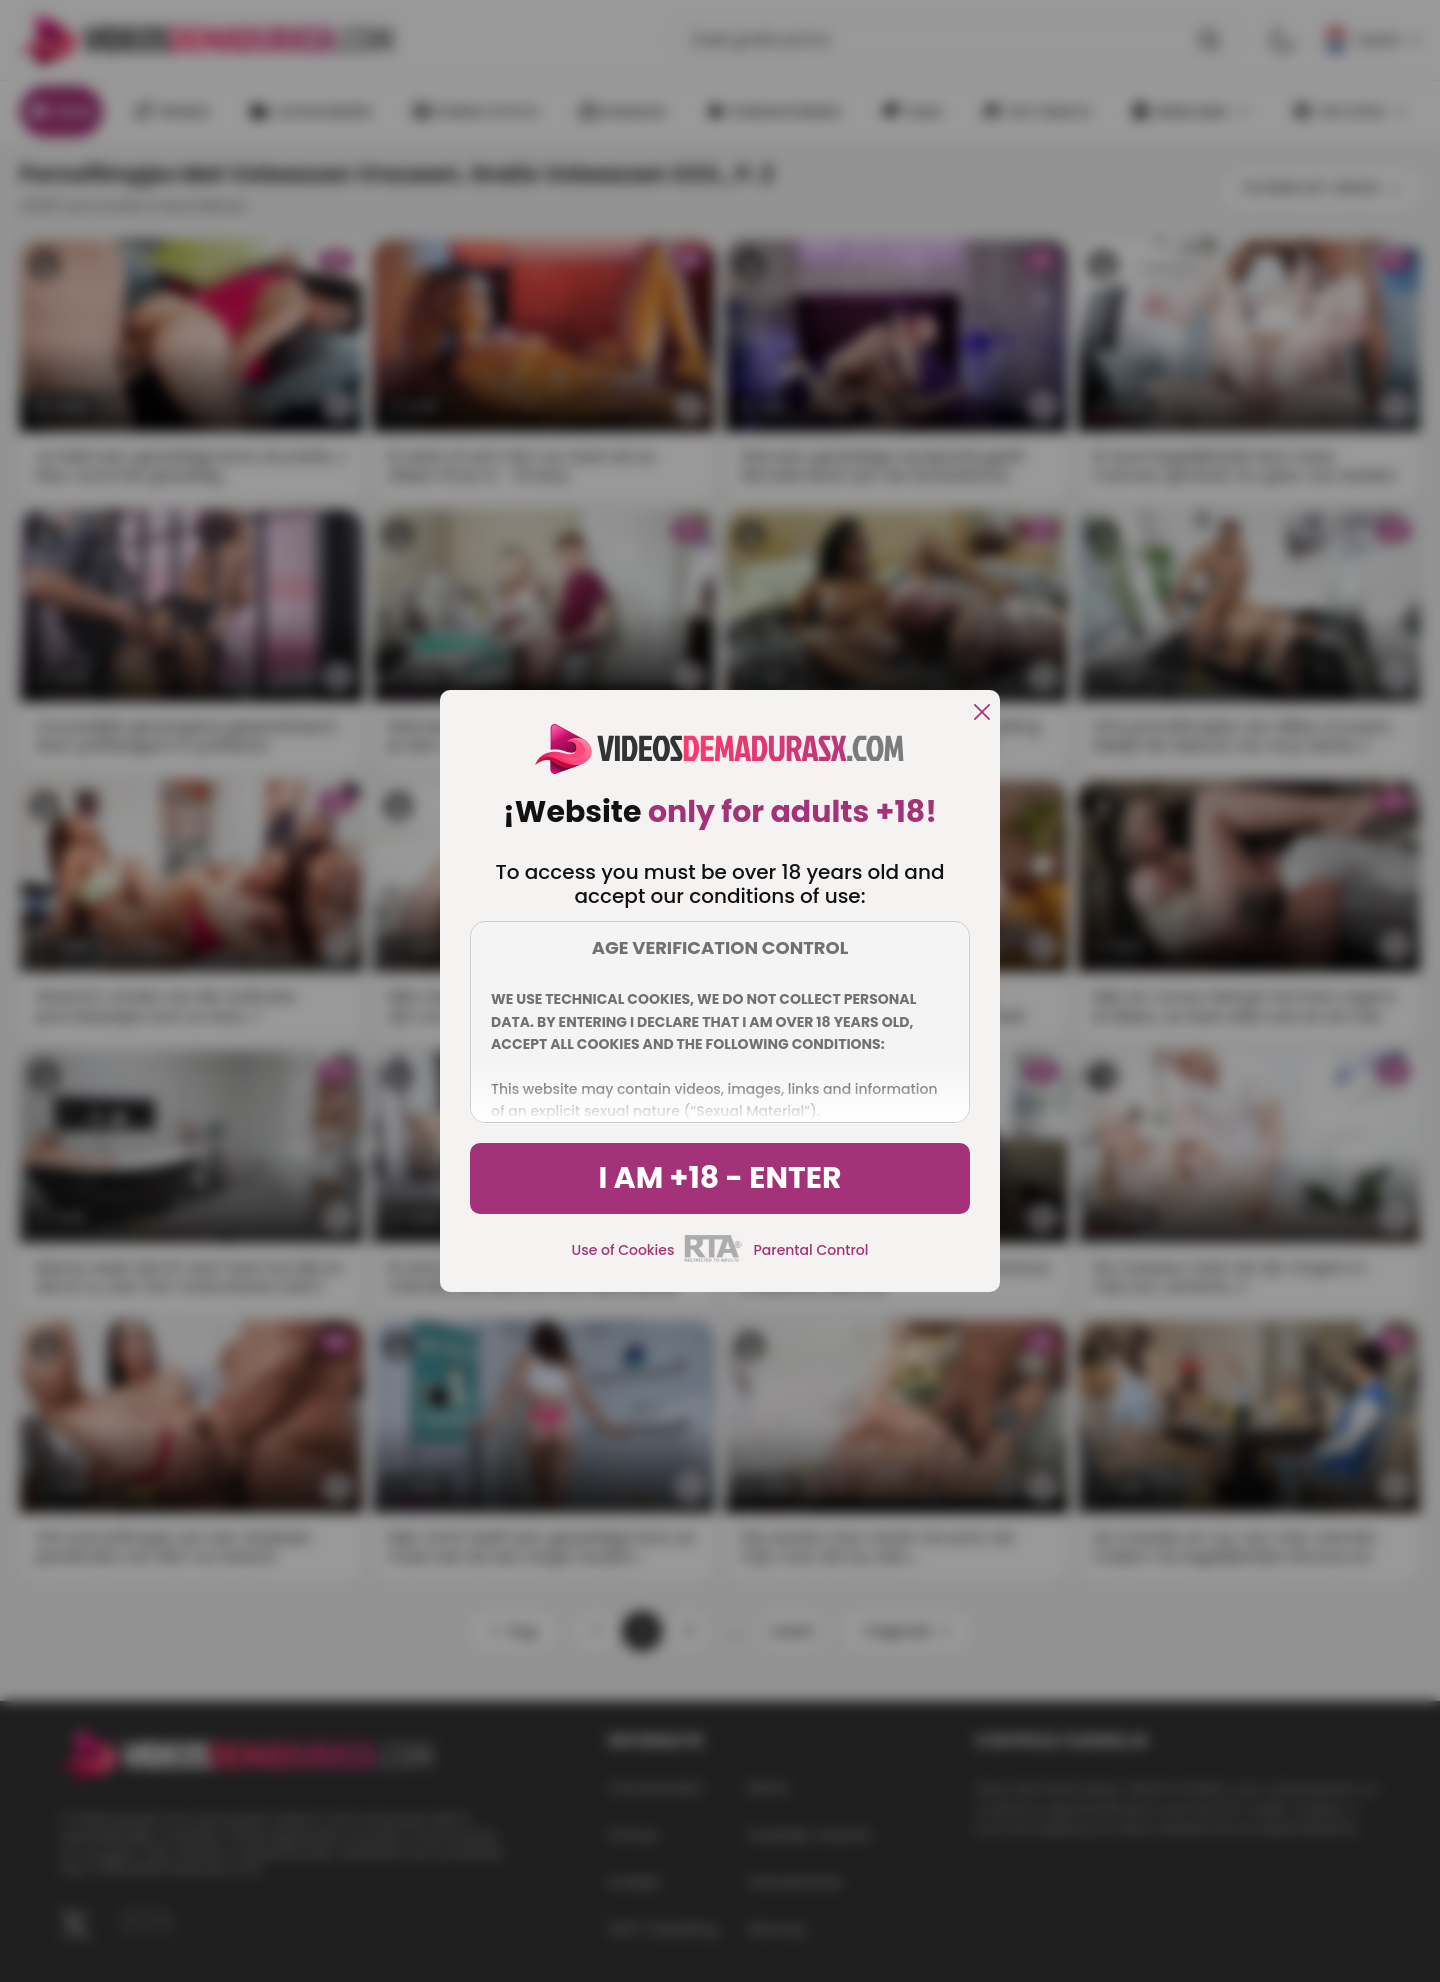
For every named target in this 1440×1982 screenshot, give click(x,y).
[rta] (713, 1259)
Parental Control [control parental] (810, 1250)
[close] (982, 713)
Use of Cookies (623, 1250)
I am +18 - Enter (719, 1178)
